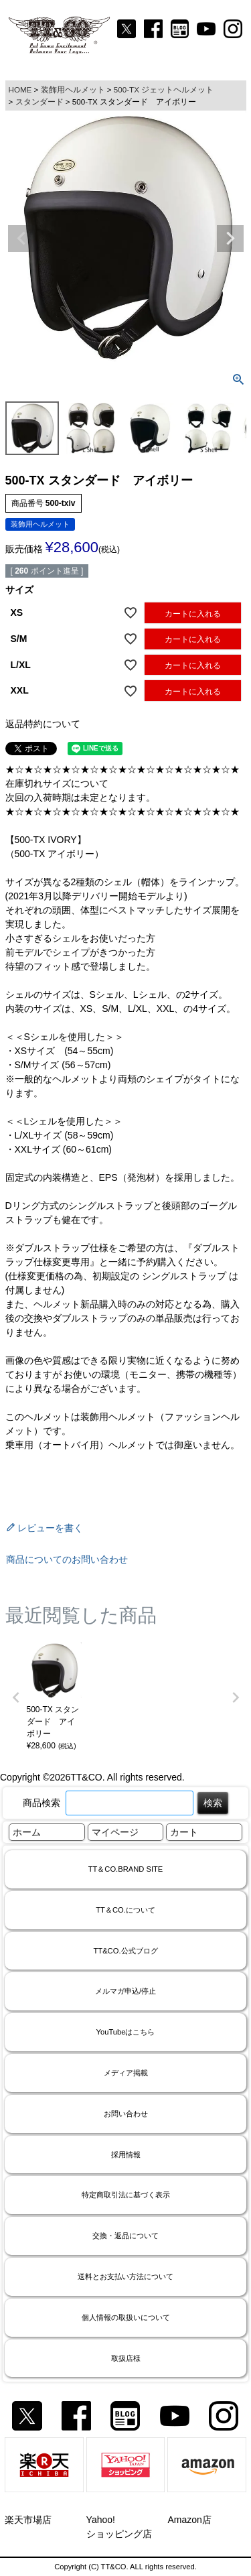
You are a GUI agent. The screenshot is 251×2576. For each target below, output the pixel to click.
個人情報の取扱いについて (126, 2317)
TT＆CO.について (125, 1910)
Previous (21, 238)
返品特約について (42, 723)
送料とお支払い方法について (125, 2276)
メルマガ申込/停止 (125, 1991)
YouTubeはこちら (125, 2032)
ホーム (27, 1832)
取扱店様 (126, 2358)
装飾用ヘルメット (73, 89)
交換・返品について (125, 2236)
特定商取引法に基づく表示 (126, 2195)
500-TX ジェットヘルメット (164, 89)
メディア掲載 (126, 2073)
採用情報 (126, 2154)
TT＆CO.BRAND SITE (125, 1869)
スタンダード (39, 101)
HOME (20, 89)
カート (184, 1832)
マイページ (115, 1832)
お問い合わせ (126, 2114)
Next (230, 238)
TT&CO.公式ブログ (125, 1951)
